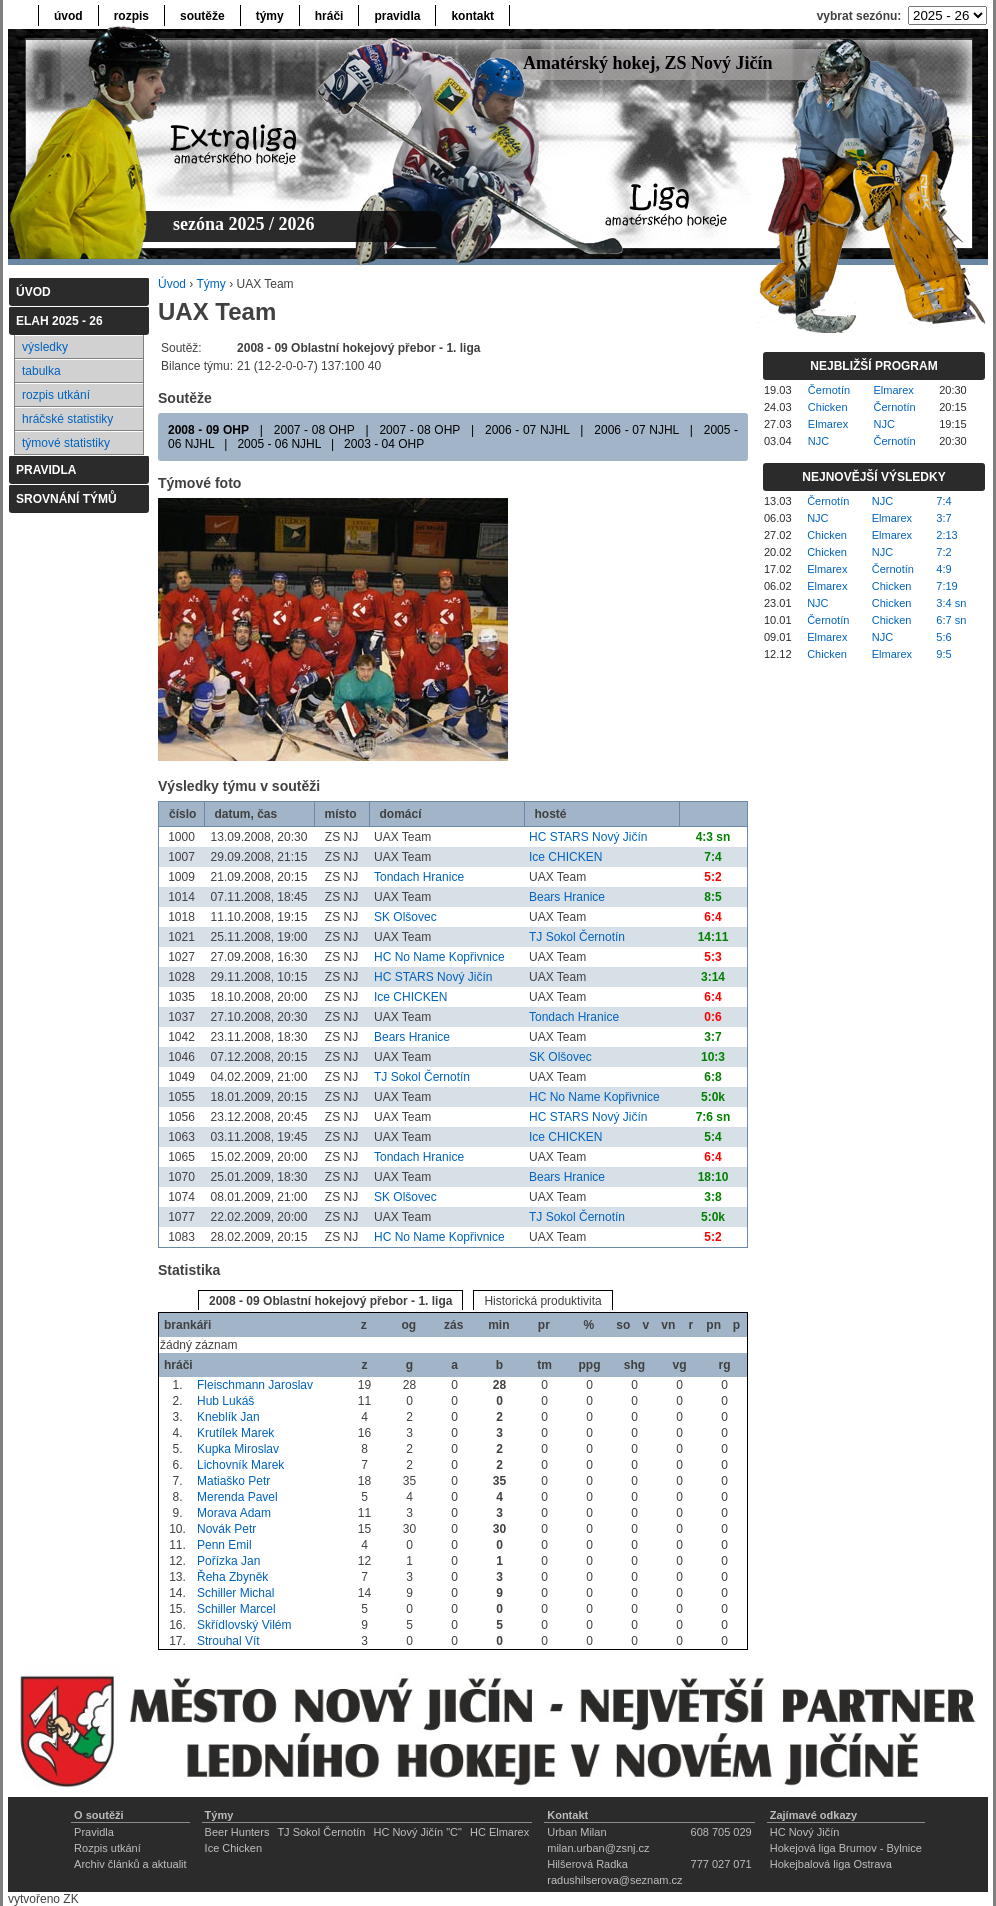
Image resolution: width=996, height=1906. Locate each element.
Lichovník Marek (240, 1465)
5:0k (713, 1097)
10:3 (713, 1057)
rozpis (131, 16)
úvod (68, 16)
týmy (270, 16)
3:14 (713, 977)
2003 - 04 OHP (384, 444)
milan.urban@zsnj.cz (598, 1848)
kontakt (472, 16)
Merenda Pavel (237, 1497)
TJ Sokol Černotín (577, 937)
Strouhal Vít (228, 1641)
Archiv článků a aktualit (130, 1864)
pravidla (397, 16)
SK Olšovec (405, 917)
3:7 (712, 1037)
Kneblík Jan (228, 1417)
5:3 (712, 957)
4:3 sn (713, 837)
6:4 (712, 917)
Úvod (172, 284)
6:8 (712, 1077)
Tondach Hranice (419, 877)
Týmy (210, 284)
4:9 (943, 569)
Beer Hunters (237, 1832)
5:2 (712, 877)
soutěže (202, 16)
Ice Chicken (233, 1848)
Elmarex (894, 390)
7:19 (946, 586)
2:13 (946, 535)
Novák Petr (226, 1529)
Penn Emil (224, 1545)
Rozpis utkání (107, 1848)
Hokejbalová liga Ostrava (831, 1864)
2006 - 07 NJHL (527, 430)
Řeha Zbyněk (232, 1577)
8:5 (712, 897)
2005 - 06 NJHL (279, 444)
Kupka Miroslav (238, 1449)
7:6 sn (713, 1117)
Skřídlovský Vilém (244, 1625)
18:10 (713, 1177)
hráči (329, 16)
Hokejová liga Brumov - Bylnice (846, 1848)
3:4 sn (951, 603)
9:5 (943, 654)
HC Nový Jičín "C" (417, 1832)
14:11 (713, 937)
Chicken (828, 407)
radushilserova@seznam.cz (614, 1880)
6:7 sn (951, 620)
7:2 (943, 552)
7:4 (712, 857)
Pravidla (94, 1832)
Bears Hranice (567, 897)
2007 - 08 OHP (314, 430)
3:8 (712, 1197)
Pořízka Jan (228, 1561)
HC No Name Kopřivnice (439, 957)
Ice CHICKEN (565, 857)
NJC (884, 424)
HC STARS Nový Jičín (588, 837)
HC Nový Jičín (805, 1832)
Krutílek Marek (235, 1433)
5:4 (712, 1137)
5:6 (943, 637)
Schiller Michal (235, 1593)
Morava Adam (234, 1513)
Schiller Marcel (236, 1609)
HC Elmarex (499, 1832)
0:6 (712, 1017)
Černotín (829, 390)
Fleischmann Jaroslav (255, 1385)
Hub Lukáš (225, 1401)
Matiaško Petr (233, 1481)
